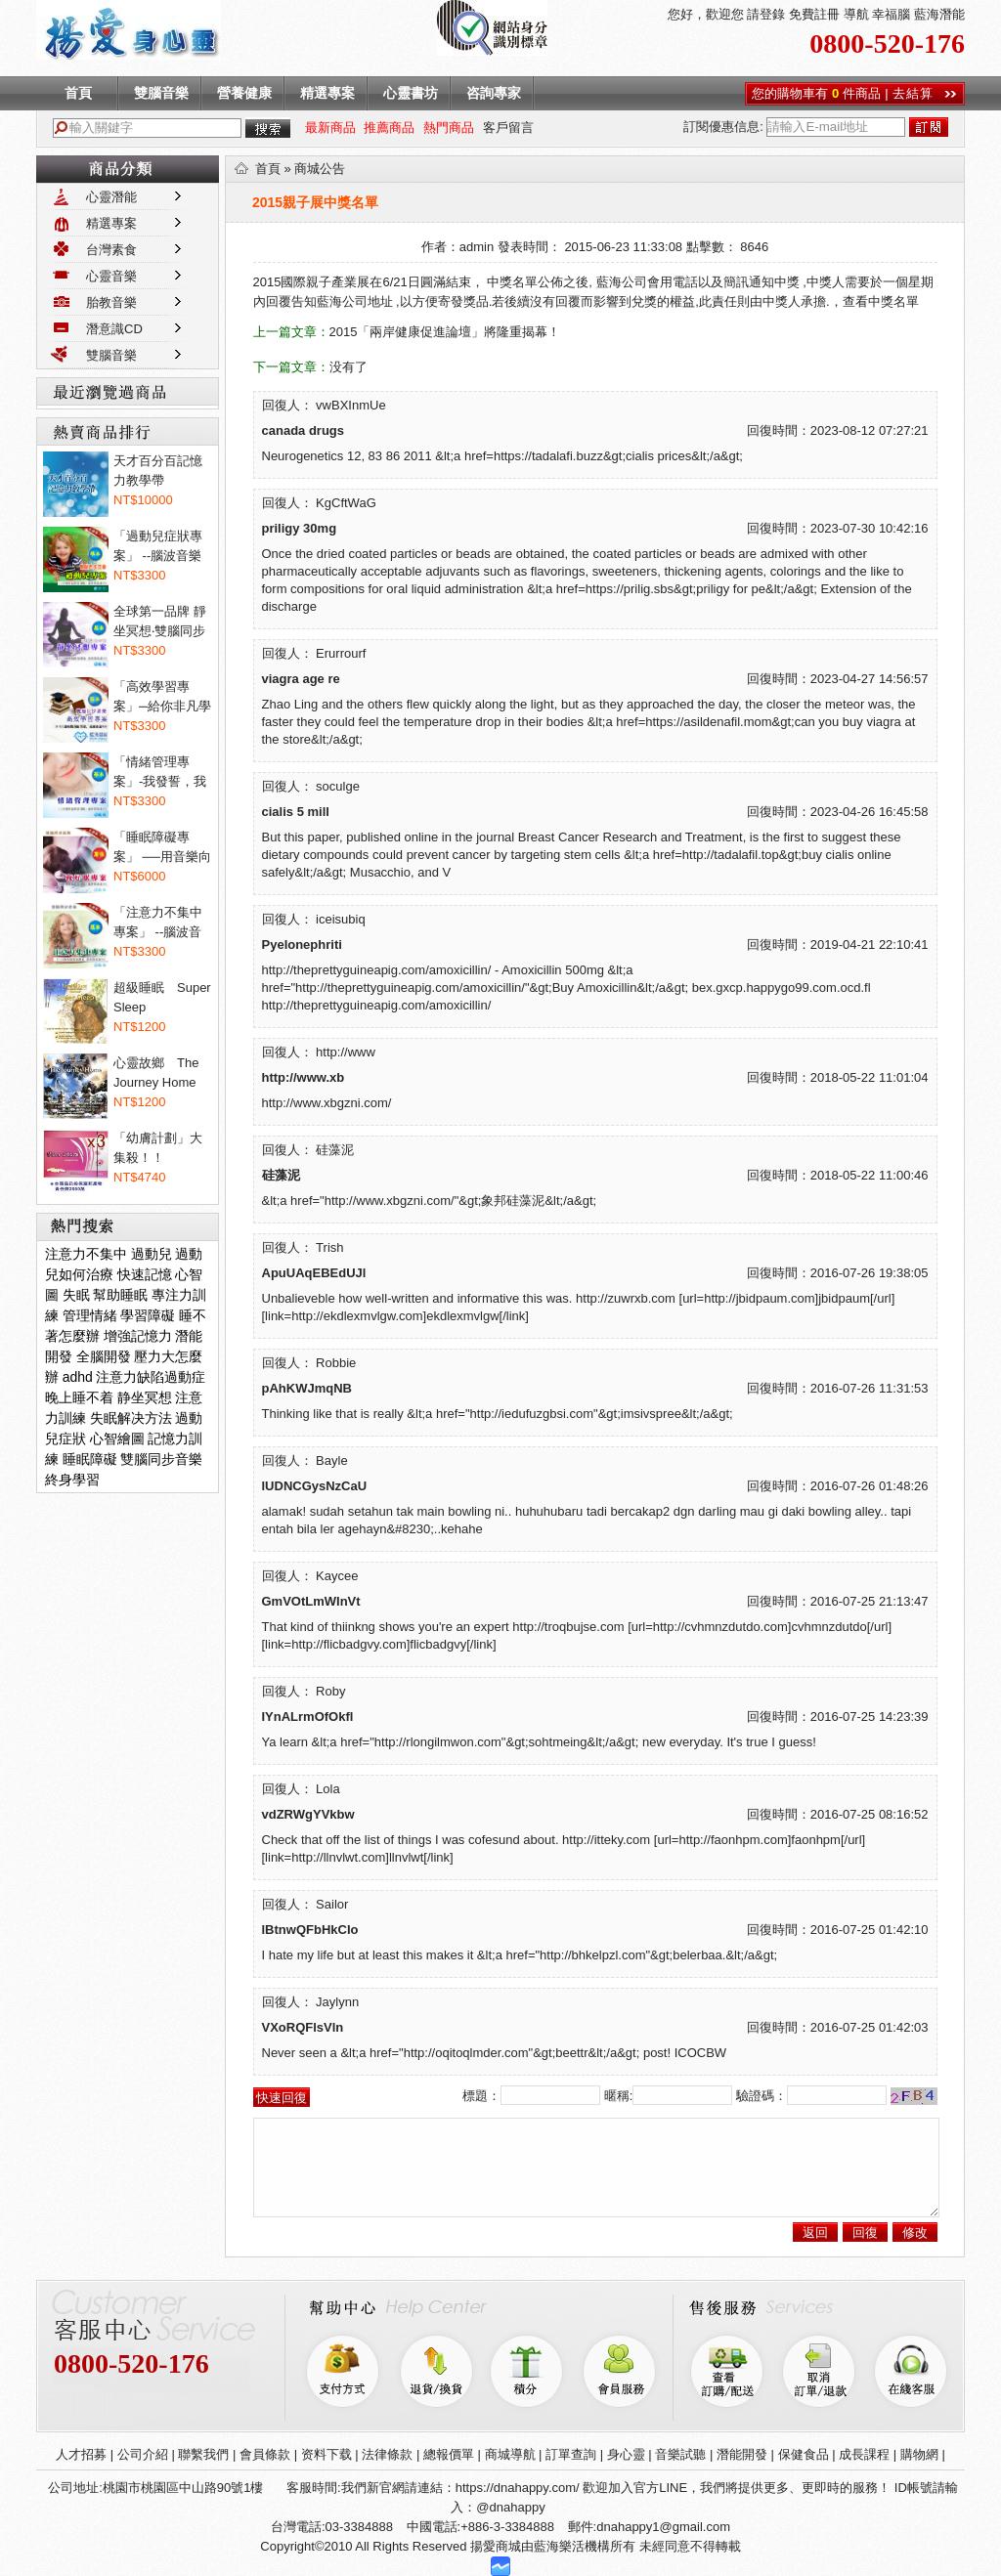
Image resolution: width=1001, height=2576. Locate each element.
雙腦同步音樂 (161, 1459)
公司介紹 (142, 2454)
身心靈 (626, 2454)
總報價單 (448, 2454)
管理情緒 (90, 1315)
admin (476, 246)
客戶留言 (508, 127)
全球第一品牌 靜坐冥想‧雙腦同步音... (159, 622)
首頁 (268, 168)
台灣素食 (111, 249)
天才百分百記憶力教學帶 (157, 470)
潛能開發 (742, 2454)
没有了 (348, 367)
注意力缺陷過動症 (150, 1377)
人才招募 (81, 2454)
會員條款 (264, 2454)
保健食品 (803, 2454)
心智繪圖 (117, 1438)
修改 (915, 2232)
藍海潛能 (939, 14)
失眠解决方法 (131, 1418)
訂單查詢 (570, 2454)
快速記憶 (144, 1274)
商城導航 (510, 2454)
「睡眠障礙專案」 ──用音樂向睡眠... (162, 848)
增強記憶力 (138, 1336)
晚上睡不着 (79, 1397)
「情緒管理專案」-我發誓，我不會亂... (159, 773)
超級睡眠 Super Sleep (162, 997)
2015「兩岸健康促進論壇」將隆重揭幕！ (445, 331)
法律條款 (387, 2454)
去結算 (913, 93)
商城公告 (319, 168)
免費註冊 (813, 14)
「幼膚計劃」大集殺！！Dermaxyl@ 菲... (160, 1149)
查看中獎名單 (881, 301)
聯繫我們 (203, 2454)
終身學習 (72, 1479)
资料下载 (326, 2454)
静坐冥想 (144, 1397)
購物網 (919, 2454)
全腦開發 (103, 1356)
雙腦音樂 (111, 355)
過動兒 (151, 1254)
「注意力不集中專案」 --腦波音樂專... (157, 923)
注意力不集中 (86, 1254)
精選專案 (111, 223)
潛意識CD (114, 329)
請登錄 (765, 14)
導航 (854, 14)
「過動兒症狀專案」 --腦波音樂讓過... (157, 547)
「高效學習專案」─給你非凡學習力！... (162, 697)
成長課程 (864, 2454)
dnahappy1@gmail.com (663, 2526)
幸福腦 (891, 14)
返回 (815, 2232)
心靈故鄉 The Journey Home (155, 1072)
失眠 (76, 1295)
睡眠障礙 (90, 1459)
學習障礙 (147, 1315)
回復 (865, 2232)
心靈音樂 (111, 276)
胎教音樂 (111, 302)
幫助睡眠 (120, 1295)
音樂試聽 (680, 2454)
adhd (78, 1377)
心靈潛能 (111, 197)
